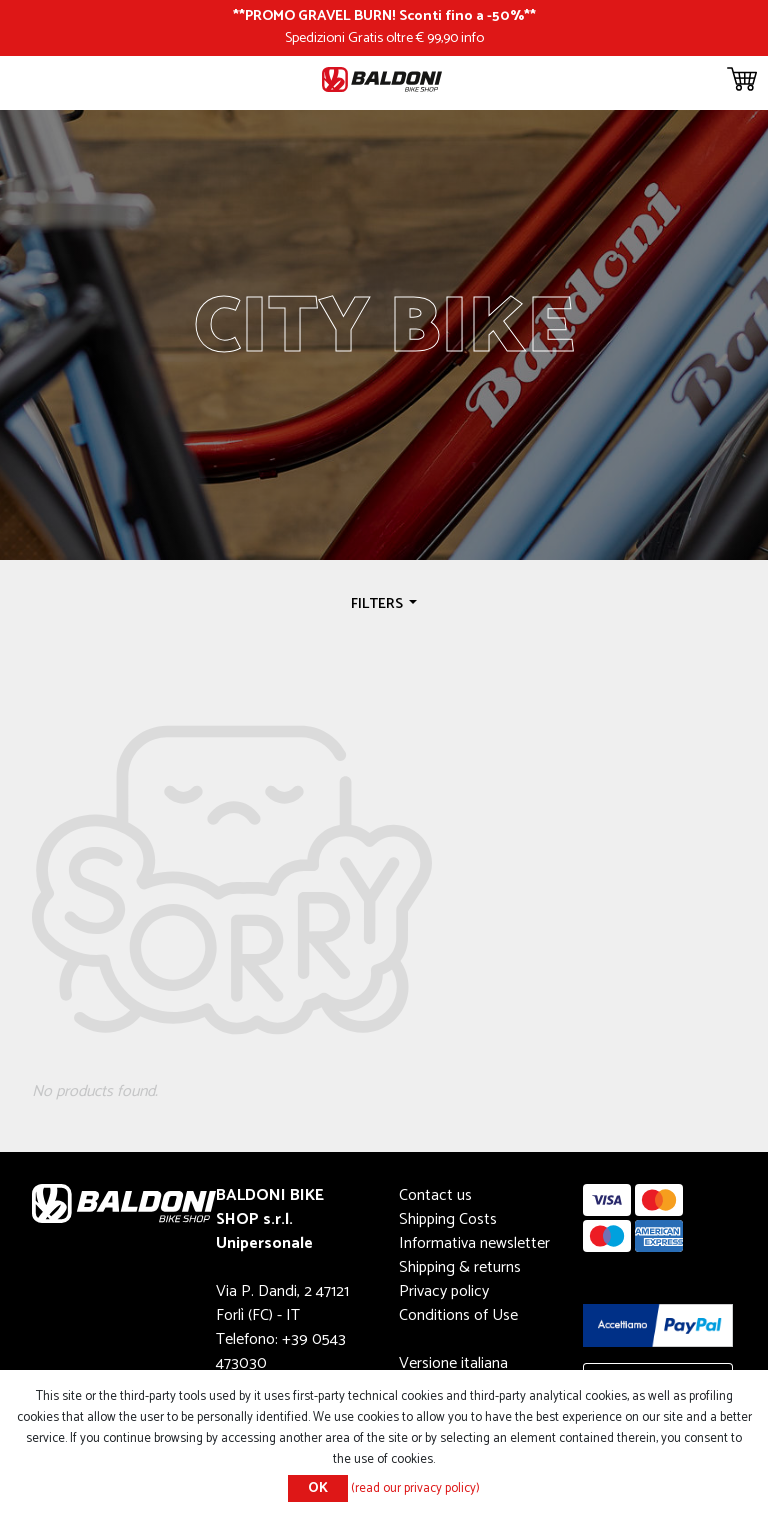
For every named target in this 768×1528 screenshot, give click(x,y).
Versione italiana (453, 1363)
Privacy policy (444, 1291)
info (472, 38)
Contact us (435, 1195)
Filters (378, 604)
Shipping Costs (448, 1219)
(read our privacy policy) (415, 1488)
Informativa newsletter (474, 1243)
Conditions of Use (458, 1315)
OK (318, 1488)
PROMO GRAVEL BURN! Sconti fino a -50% (384, 16)
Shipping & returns (460, 1267)
